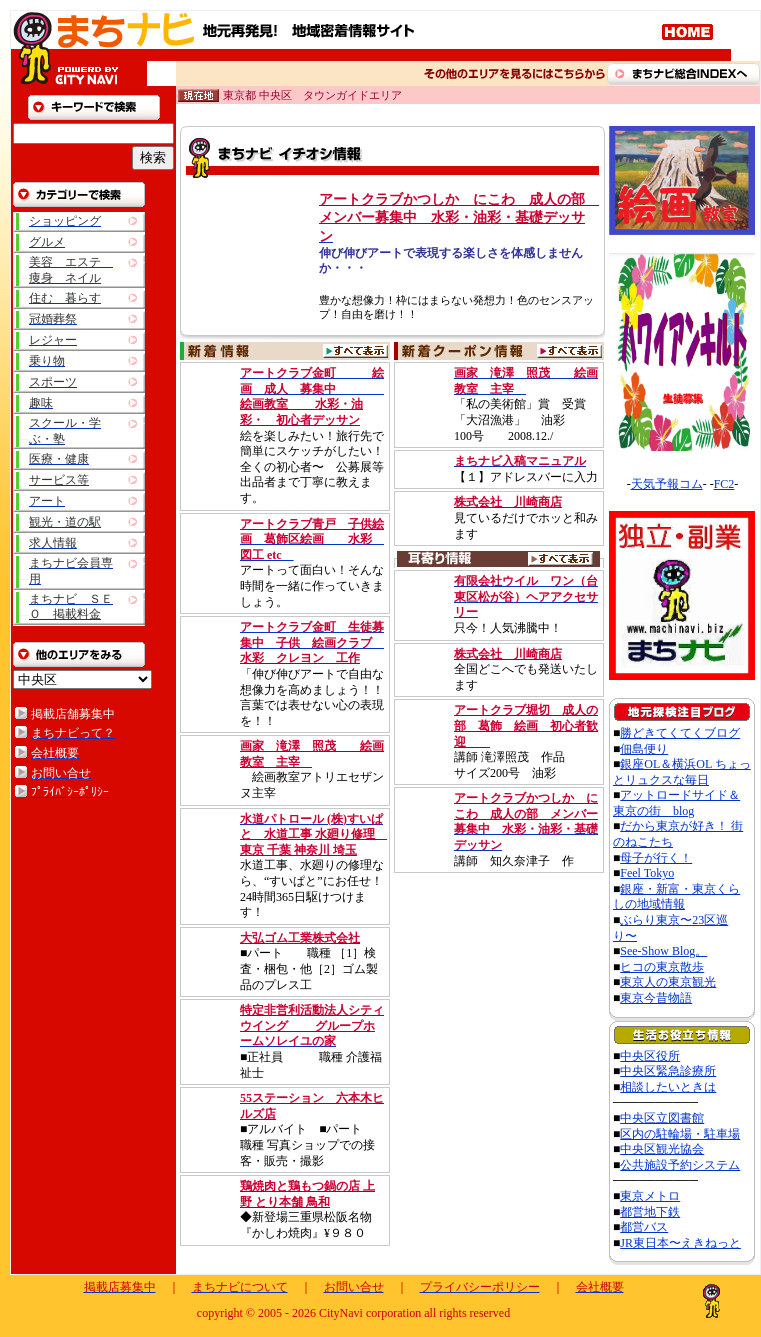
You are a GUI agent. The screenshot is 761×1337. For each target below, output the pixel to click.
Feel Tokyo (647, 873)
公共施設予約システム (680, 1165)
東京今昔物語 (656, 998)
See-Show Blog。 (663, 951)
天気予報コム (667, 484)
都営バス (644, 1227)
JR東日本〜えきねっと (680, 1243)
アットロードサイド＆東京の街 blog (676, 803)
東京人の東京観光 (668, 982)
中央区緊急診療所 (668, 1071)
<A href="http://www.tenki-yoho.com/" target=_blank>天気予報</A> (683, 475)
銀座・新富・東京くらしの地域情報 (676, 897)
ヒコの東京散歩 (662, 967)
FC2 (724, 484)
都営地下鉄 (650, 1212)
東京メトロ (650, 1196)
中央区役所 (650, 1056)
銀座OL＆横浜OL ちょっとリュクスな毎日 (682, 772)
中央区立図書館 (662, 1118)
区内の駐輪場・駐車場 (680, 1134)
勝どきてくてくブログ (680, 733)
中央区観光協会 (662, 1149)
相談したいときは (668, 1087)
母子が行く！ (656, 858)
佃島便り (644, 749)
